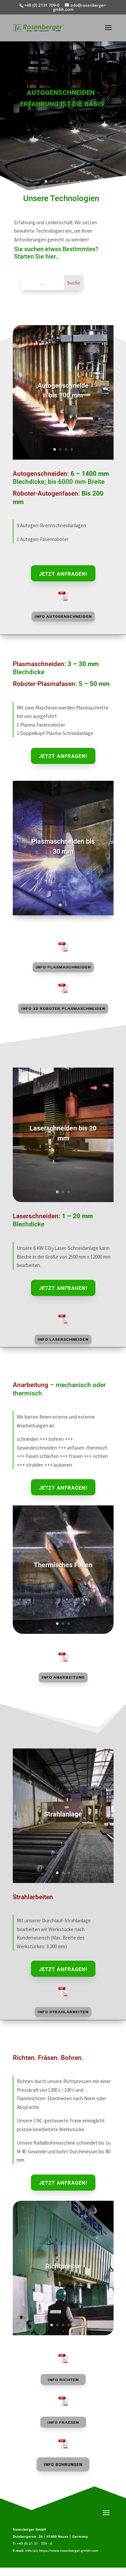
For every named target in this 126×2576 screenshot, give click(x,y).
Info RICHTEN (63, 2380)
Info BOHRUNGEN (63, 2464)
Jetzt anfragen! (63, 574)
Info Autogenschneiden (63, 616)
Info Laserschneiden (63, 1339)
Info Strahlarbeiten (63, 2012)
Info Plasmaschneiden (63, 967)
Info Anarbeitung (63, 1677)
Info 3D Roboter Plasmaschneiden (63, 1008)
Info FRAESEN (63, 2422)
